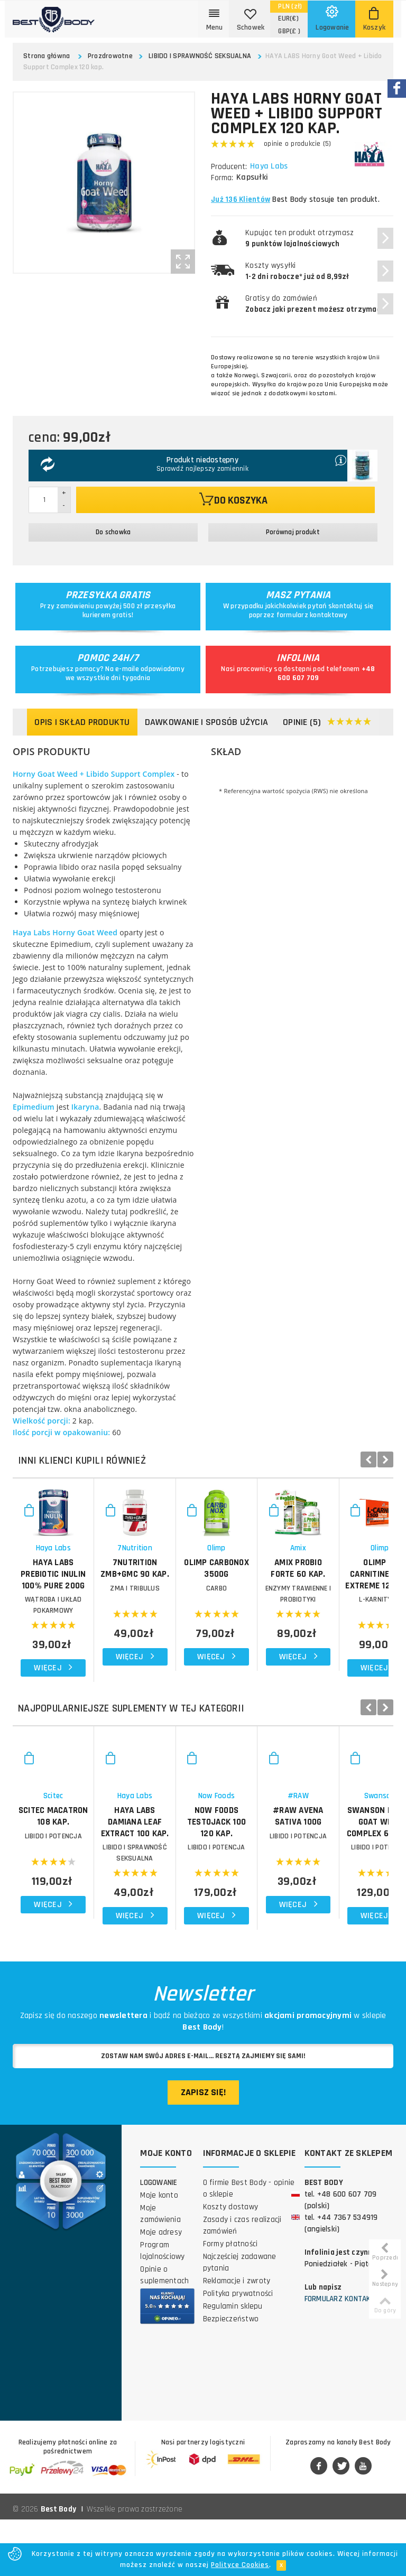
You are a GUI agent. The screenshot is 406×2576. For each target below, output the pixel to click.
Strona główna (46, 56)
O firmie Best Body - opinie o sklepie (249, 2245)
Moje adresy (161, 2289)
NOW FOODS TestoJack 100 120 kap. (329, 1895)
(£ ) (289, 31)
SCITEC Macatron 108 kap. (76, 1889)
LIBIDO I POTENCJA (75, 1915)
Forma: (222, 178)
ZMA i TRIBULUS (203, 1634)
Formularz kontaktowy (347, 2355)
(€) (288, 18)
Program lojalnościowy (162, 2307)
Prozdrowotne (110, 56)
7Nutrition (203, 1593)
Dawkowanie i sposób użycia (207, 722)
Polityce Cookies (240, 2565)
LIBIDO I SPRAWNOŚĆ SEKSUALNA (200, 56)
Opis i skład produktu (82, 722)
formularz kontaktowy (312, 615)
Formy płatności (230, 2300)
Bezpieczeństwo (231, 2375)
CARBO (329, 1634)
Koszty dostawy (231, 2263)
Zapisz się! (203, 2149)
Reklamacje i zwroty (237, 2337)
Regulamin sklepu (233, 2363)
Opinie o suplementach (164, 2331)
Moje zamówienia (160, 2270)
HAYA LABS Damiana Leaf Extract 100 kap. (203, 1895)
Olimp (329, 1593)
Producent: (229, 167)
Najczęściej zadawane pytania (239, 2319)
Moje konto (159, 2252)
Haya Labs (270, 166)
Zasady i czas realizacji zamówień (242, 2282)
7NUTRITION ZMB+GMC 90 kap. (203, 1608)
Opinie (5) (327, 722)
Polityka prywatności (238, 2350)
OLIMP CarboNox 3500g (329, 1608)
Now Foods (329, 1875)
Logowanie (158, 2239)
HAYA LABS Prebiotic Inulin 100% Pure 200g (76, 1613)
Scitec (76, 1875)
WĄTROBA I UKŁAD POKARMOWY (75, 1634)
